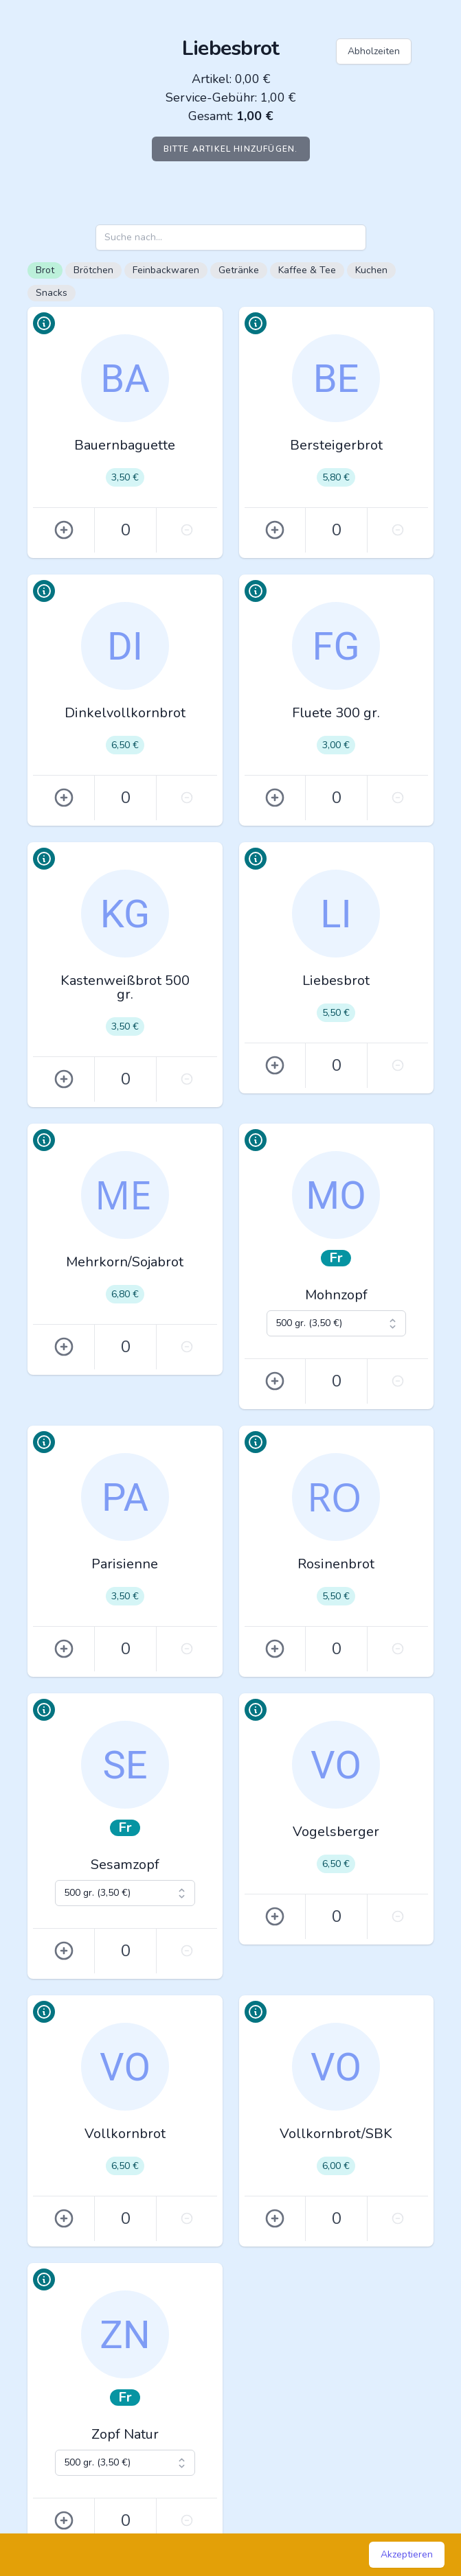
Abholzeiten (374, 51)
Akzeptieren (407, 2554)
